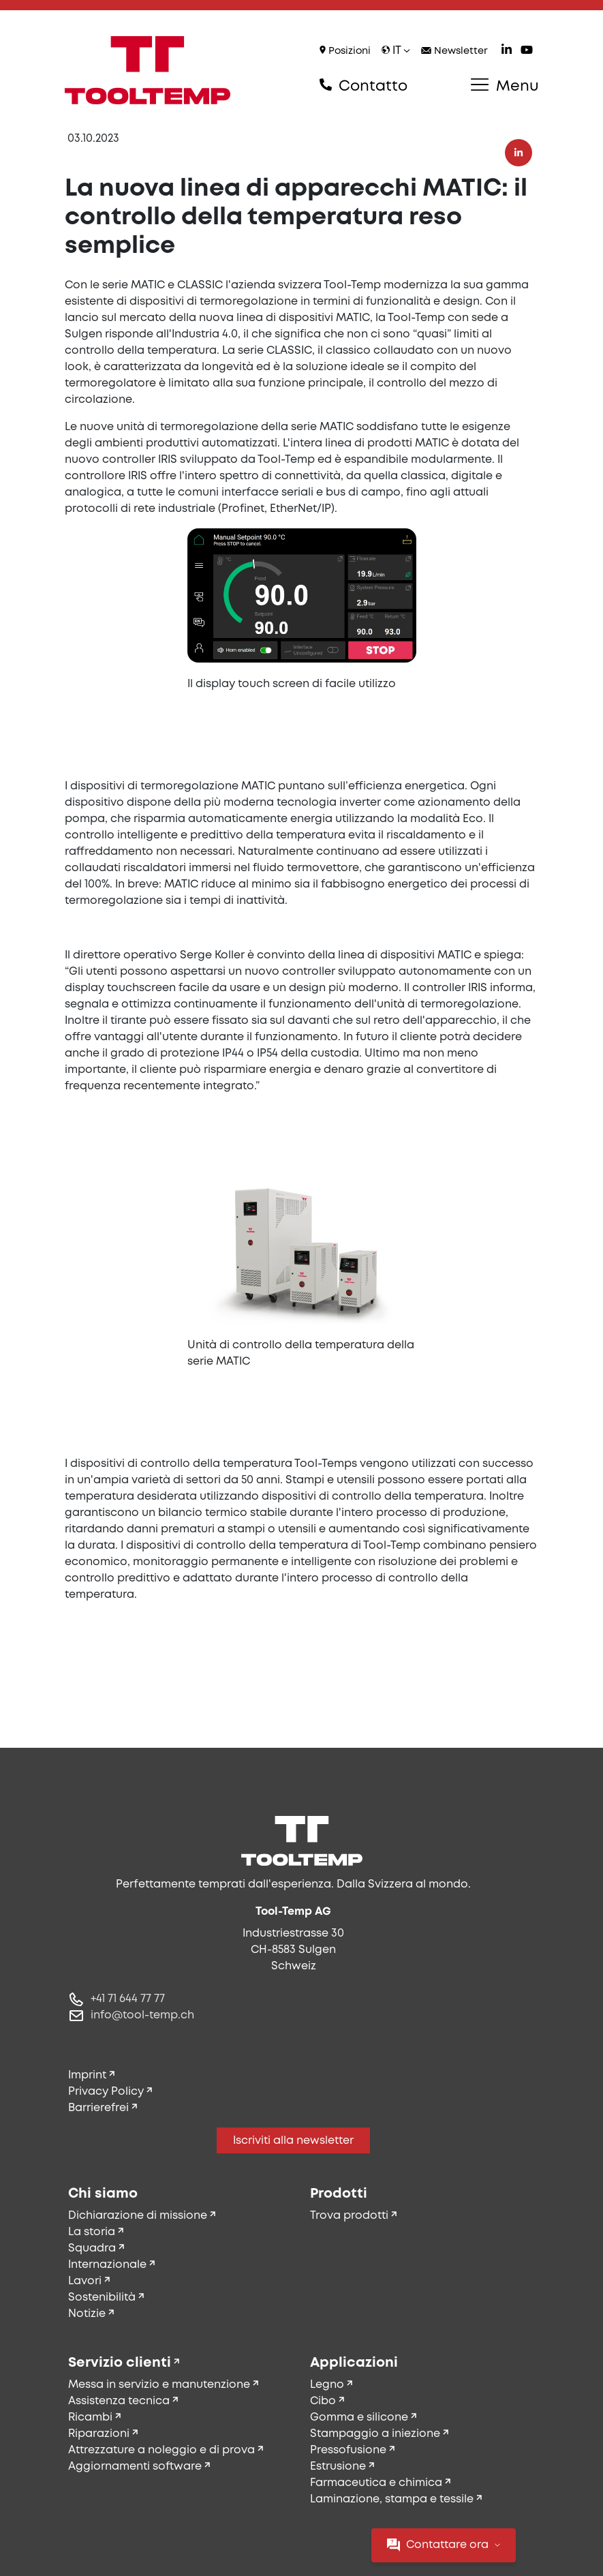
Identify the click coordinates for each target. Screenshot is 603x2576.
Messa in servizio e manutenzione (159, 2385)
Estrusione (338, 2466)
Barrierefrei (98, 2108)
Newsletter (454, 51)
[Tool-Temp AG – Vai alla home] (148, 70)
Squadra (92, 2248)
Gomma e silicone (359, 2417)
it (396, 51)
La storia (91, 2232)
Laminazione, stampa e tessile (392, 2499)
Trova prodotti (349, 2216)
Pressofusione (348, 2450)
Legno (327, 2385)
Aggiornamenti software (135, 2466)
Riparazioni (98, 2434)
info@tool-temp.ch (142, 2015)
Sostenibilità (102, 2297)
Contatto (363, 85)
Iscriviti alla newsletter (293, 2141)
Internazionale (107, 2265)
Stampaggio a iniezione (375, 2434)
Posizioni (345, 51)
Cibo (323, 2401)
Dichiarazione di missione (137, 2216)
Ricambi (90, 2417)
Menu (504, 85)
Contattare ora (444, 2545)
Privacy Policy (106, 2092)
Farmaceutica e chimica (376, 2483)
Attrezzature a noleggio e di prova (161, 2450)
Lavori (85, 2281)
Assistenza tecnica (119, 2401)
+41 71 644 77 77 (128, 1999)
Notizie (87, 2314)
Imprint (87, 2075)
